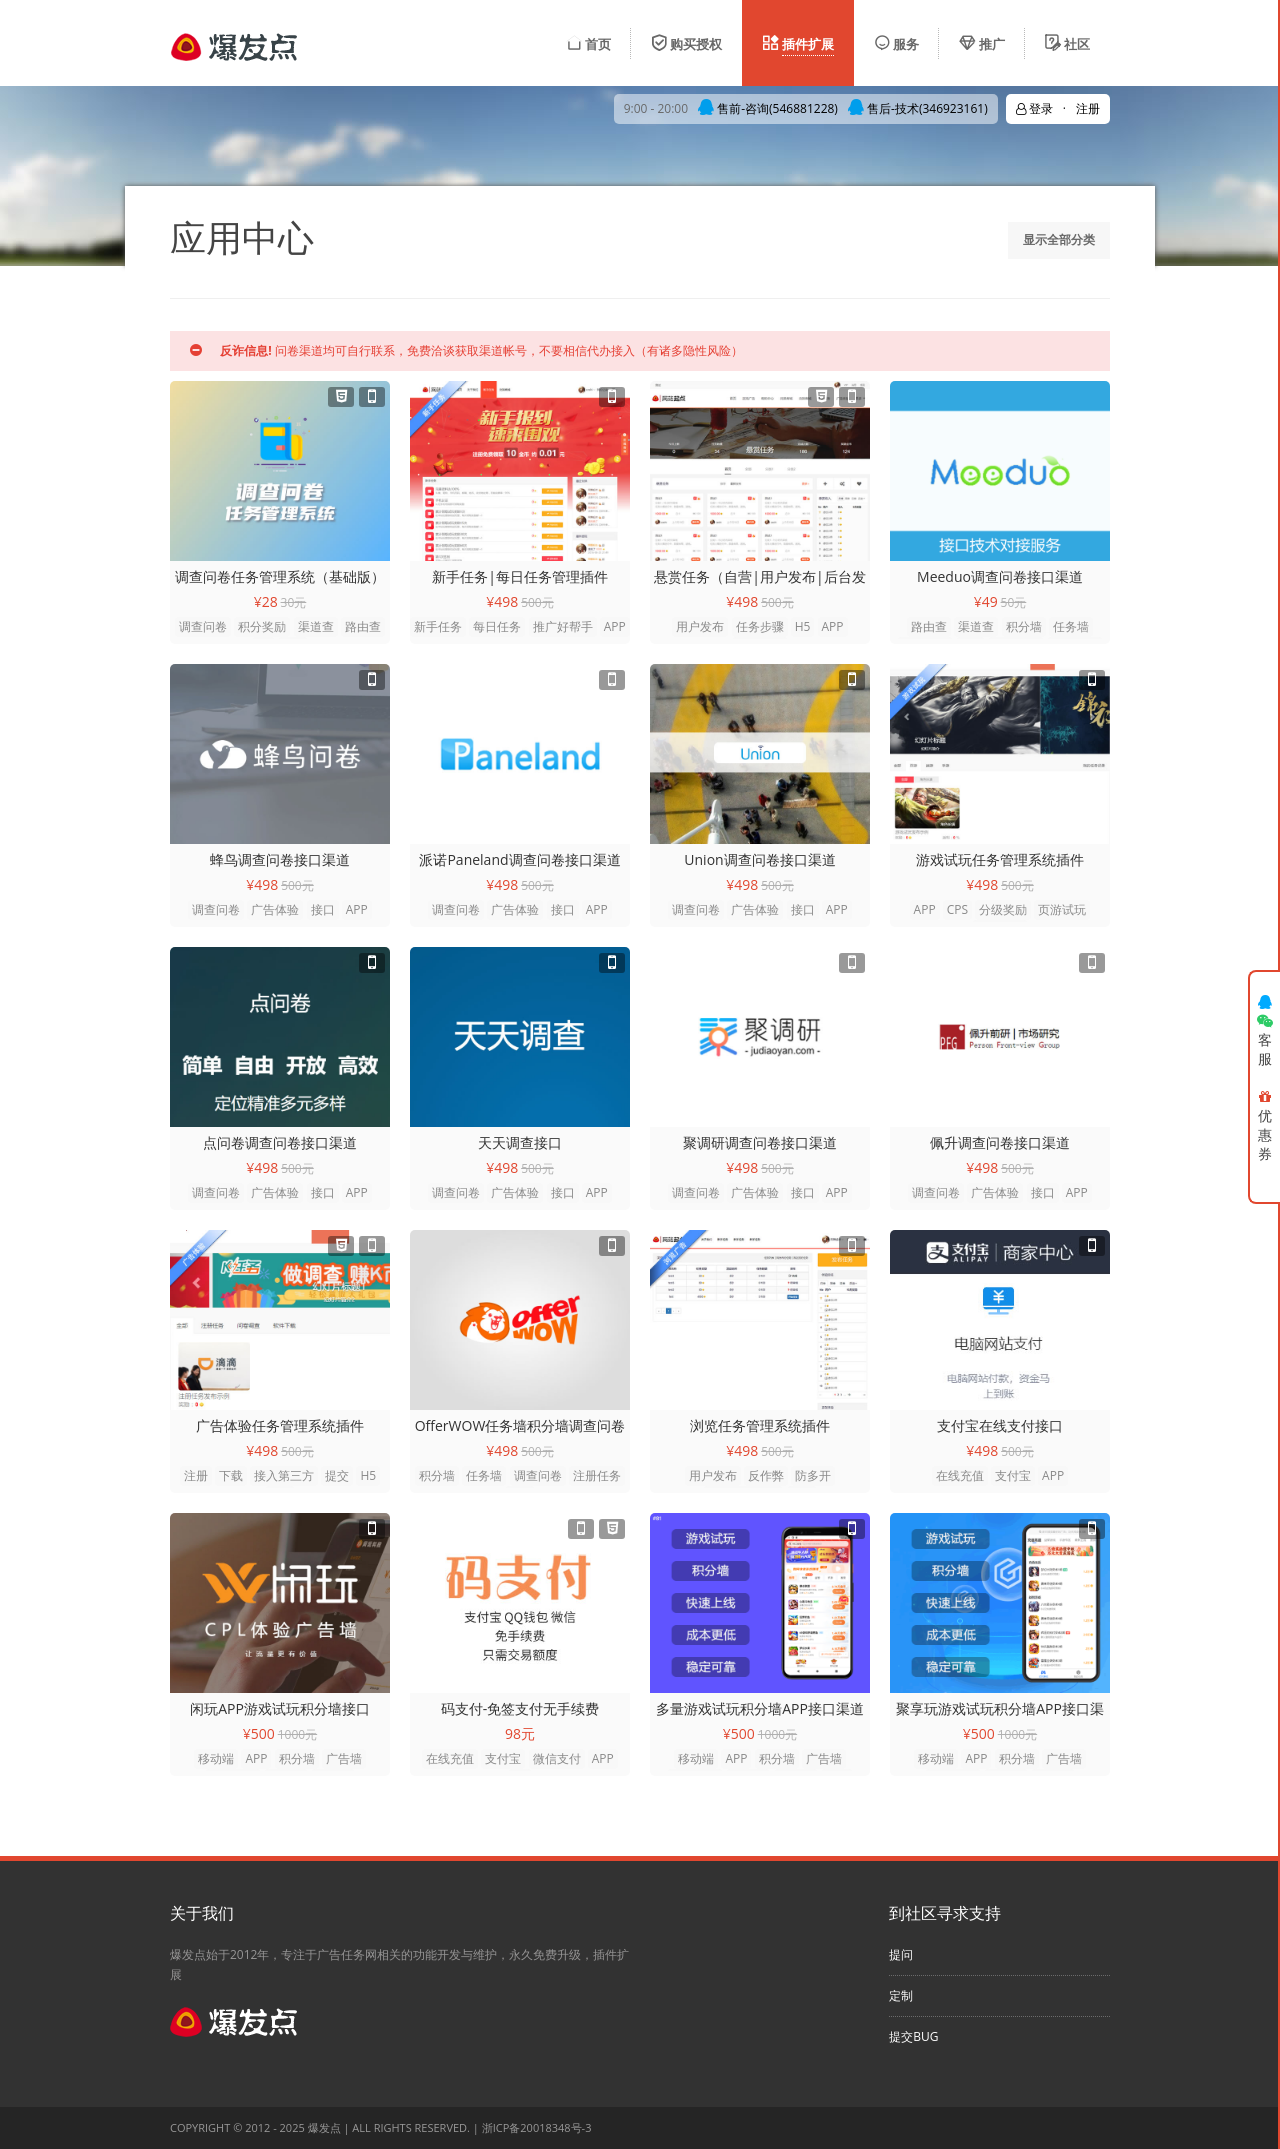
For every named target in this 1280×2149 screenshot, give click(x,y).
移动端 (216, 1758)
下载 (231, 1475)
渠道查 (316, 626)
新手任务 (438, 626)
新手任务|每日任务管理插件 (520, 576)
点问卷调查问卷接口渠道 (280, 1142)
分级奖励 (1003, 909)
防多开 (813, 1475)
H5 (803, 626)
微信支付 (557, 1758)
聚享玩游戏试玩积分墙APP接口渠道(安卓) (1000, 1709)
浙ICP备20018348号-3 (537, 2127)
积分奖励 (262, 626)
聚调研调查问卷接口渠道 (760, 1142)
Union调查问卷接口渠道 (759, 859)
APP (615, 626)
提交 (337, 1475)
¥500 (259, 1733)
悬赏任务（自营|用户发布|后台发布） (759, 577)
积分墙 (1024, 626)
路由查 (363, 626)
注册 (196, 1475)
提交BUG (913, 2036)
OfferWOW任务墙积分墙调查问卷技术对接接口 (520, 1426)
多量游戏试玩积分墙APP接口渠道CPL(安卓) (760, 1709)
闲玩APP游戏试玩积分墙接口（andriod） (280, 1709)
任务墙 (1071, 626)
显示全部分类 (1059, 239)
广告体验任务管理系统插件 (280, 1425)
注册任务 (597, 1475)
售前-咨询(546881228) (768, 108)
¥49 (986, 601)
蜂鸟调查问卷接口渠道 (280, 859)
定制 (901, 1995)
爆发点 (324, 2127)
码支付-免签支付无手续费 (520, 1708)
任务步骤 (760, 626)
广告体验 (275, 909)
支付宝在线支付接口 (1000, 1425)
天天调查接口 (520, 1142)
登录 (1034, 108)
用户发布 (700, 626)
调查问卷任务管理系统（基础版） (280, 576)
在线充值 (960, 1475)
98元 (520, 1733)
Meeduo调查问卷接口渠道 (1000, 576)
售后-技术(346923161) (918, 108)
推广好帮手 (563, 626)
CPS (957, 909)
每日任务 (497, 626)
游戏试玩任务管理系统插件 (1000, 859)
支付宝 (1013, 1475)
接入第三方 (284, 1475)
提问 (901, 1954)
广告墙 (344, 1758)
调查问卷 (203, 626)
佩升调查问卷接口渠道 (1000, 1142)
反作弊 (766, 1475)
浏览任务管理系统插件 (760, 1425)
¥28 (266, 601)
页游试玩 (1062, 909)
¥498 (502, 601)
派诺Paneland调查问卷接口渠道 (519, 859)
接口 (323, 909)
